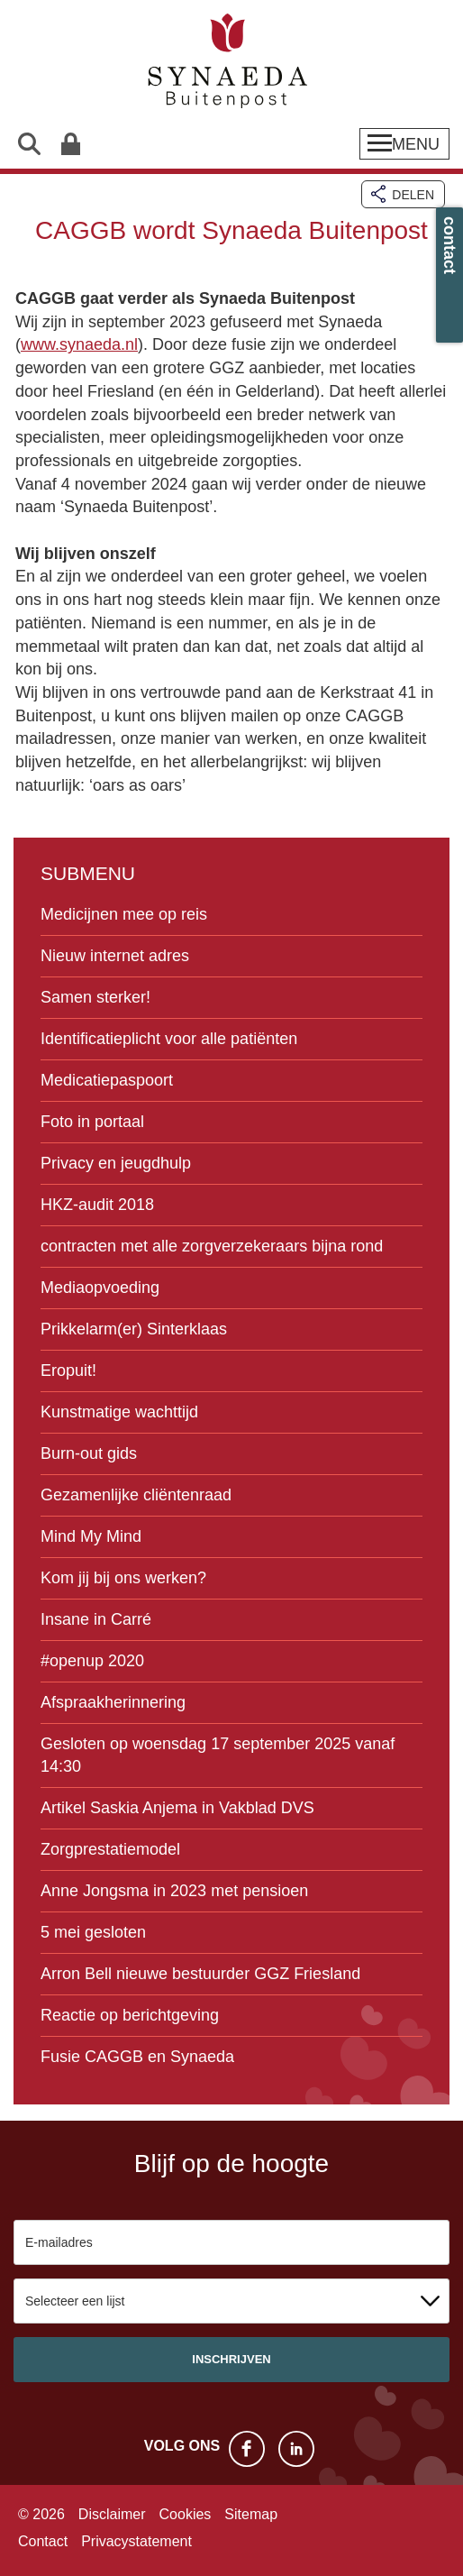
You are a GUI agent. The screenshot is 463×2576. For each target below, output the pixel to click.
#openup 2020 (92, 1661)
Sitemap (250, 2514)
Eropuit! (68, 1370)
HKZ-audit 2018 (97, 1205)
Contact (43, 2541)
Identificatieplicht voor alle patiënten (169, 1039)
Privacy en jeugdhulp (116, 1163)
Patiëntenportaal (70, 144)
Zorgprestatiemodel (110, 1849)
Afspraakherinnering (113, 1702)
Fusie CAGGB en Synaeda (137, 2057)
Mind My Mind (91, 1536)
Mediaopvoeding (100, 1288)
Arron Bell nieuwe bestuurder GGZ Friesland (200, 1974)
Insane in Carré (96, 1619)
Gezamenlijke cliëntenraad (136, 1495)
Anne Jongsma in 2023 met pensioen (174, 1891)
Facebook (247, 2449)
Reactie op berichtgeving (130, 2015)
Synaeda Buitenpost (231, 63)
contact (449, 245)
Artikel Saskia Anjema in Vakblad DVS (177, 1808)
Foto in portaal (92, 1122)
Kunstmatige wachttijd (119, 1412)
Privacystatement (136, 2541)
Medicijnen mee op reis (124, 914)
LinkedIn (296, 2449)
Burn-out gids (89, 1453)
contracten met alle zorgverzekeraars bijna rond (212, 1246)
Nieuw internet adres (115, 956)
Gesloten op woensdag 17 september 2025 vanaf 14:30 (218, 1755)
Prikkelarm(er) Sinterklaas (134, 1329)
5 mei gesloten (93, 1932)
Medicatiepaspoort (107, 1080)
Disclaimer (112, 2514)
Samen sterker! (95, 997)
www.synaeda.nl (79, 344)
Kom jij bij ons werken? (123, 1578)
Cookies (185, 2514)
